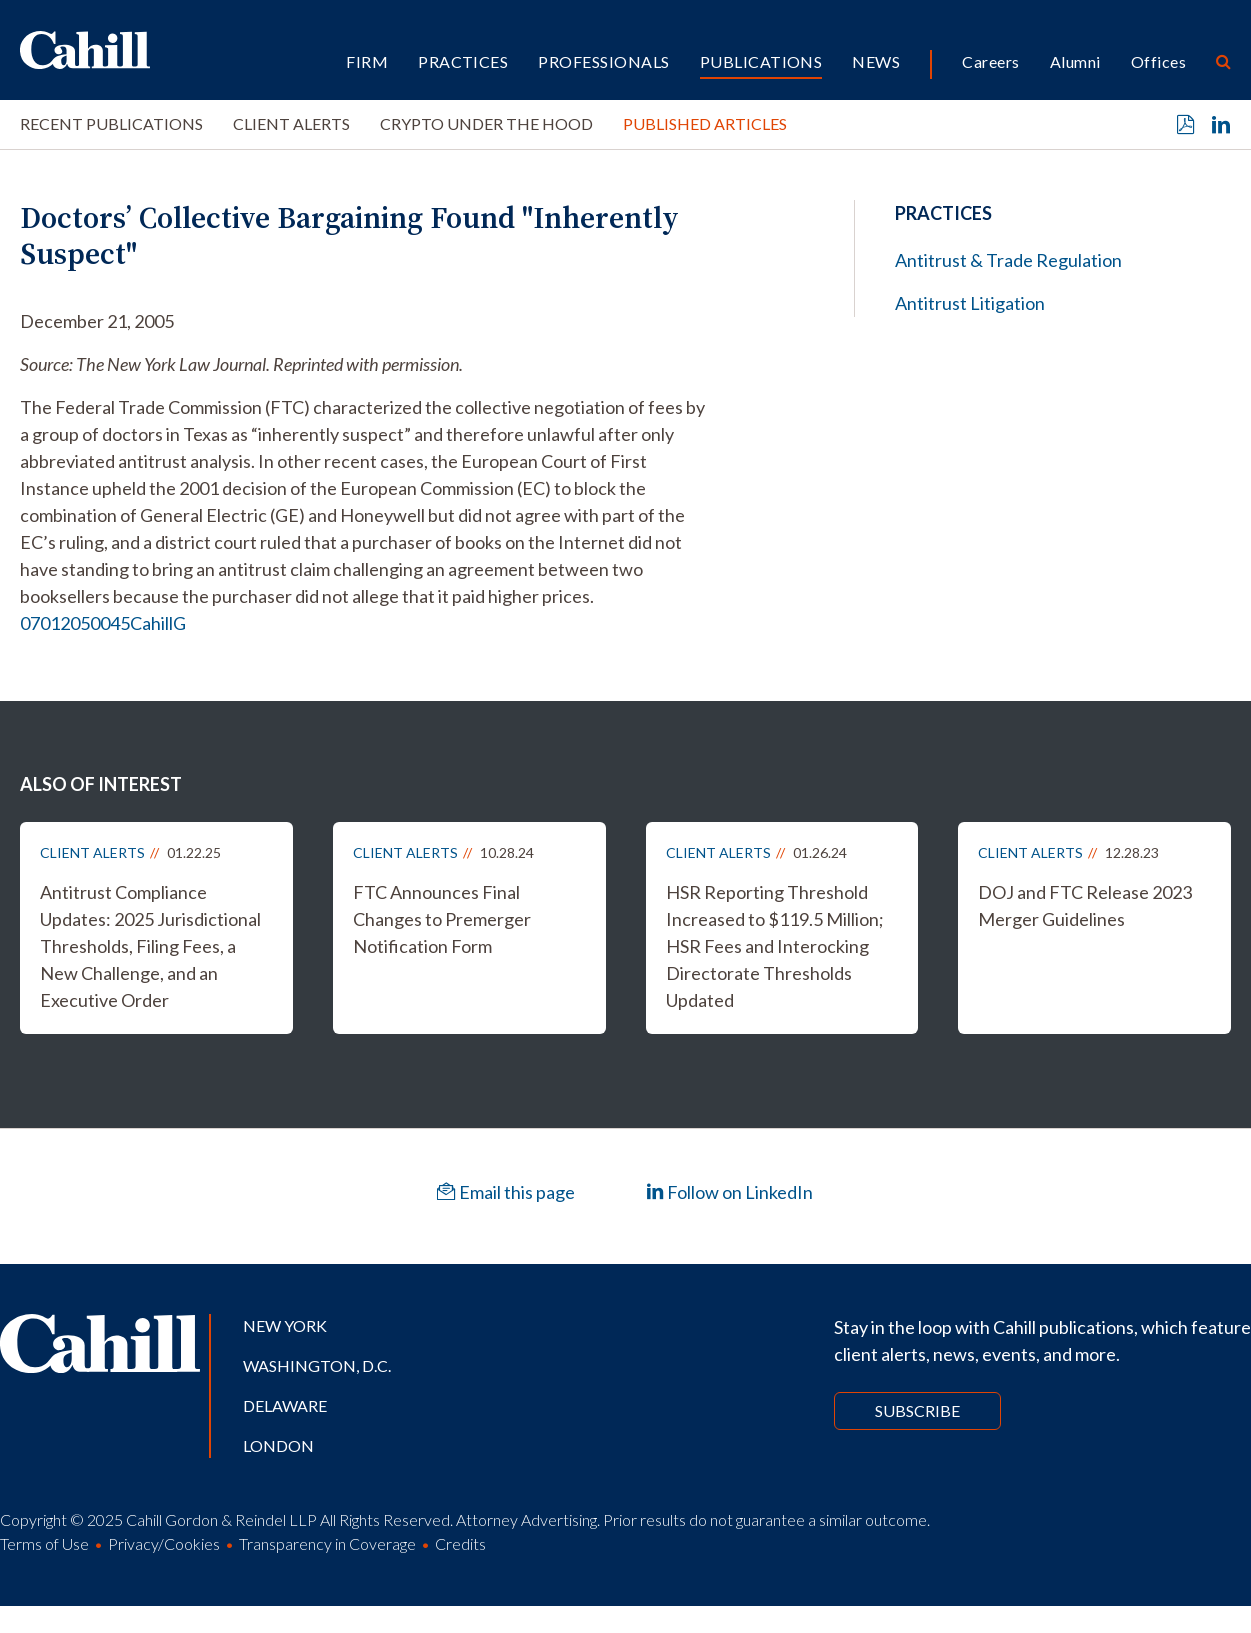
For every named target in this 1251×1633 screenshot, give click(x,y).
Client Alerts (291, 123)
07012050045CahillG (103, 623)
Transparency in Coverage (327, 1543)
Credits (460, 1543)
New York (285, 1325)
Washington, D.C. (317, 1365)
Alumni (1075, 61)
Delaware (285, 1405)
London (278, 1445)
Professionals (603, 61)
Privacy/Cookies (164, 1543)
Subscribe (917, 1410)
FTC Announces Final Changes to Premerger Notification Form (442, 919)
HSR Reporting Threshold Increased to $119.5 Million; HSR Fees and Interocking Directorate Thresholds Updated (775, 946)
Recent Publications (111, 123)
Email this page (506, 1192)
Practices (463, 61)
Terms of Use (44, 1543)
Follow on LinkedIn (729, 1192)
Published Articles (705, 123)
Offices (1158, 61)
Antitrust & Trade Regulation (1008, 260)
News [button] (876, 61)
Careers (990, 61)
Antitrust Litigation (970, 303)
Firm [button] (367, 61)
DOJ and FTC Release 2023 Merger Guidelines (1085, 905)
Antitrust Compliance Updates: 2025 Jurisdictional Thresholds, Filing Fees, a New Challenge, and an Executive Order (150, 946)
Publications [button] (761, 61)
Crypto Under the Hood (486, 123)
